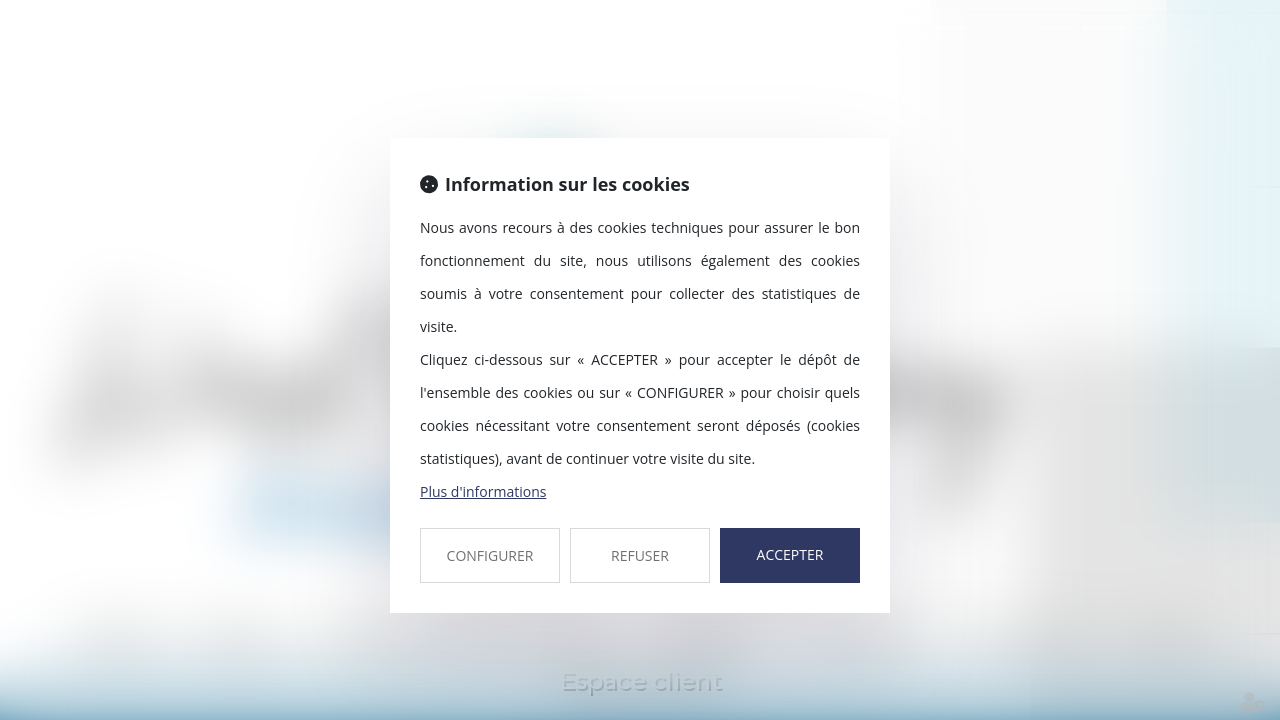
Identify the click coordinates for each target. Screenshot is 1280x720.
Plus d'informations (483, 491)
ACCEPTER (790, 554)
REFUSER (640, 555)
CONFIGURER (490, 555)
